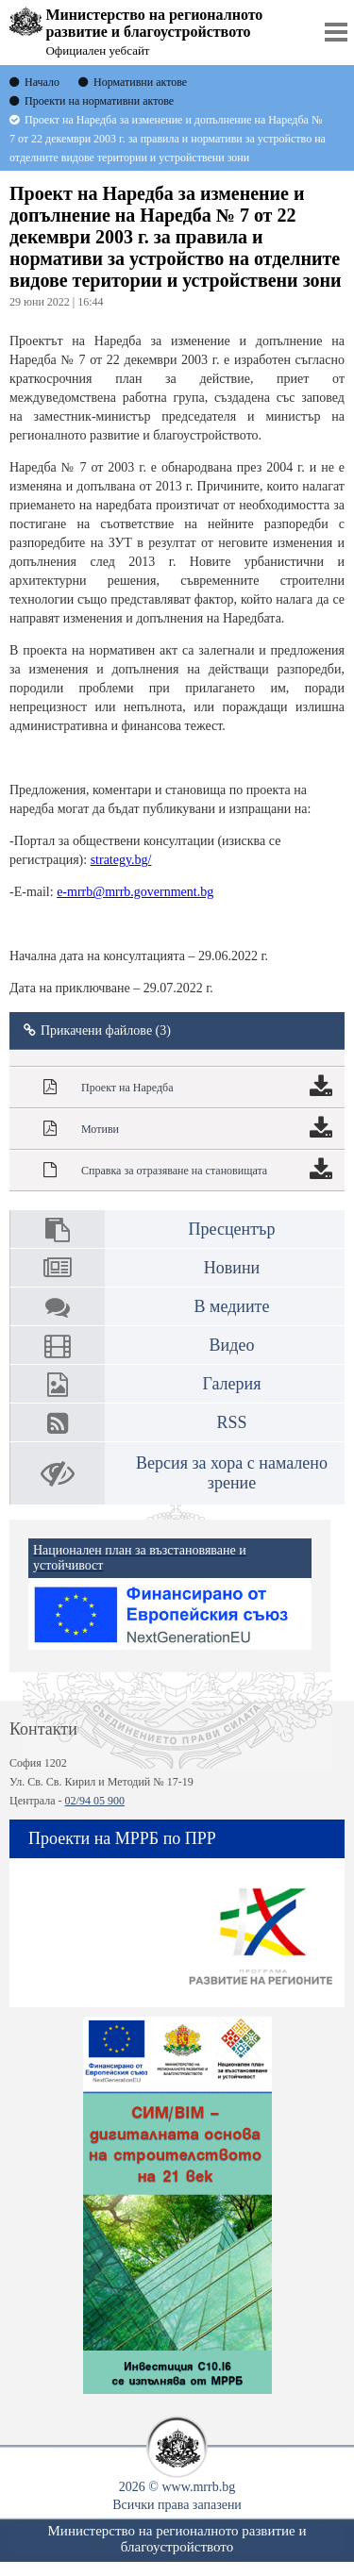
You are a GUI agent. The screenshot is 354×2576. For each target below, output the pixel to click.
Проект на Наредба (127, 1087)
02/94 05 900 (95, 1800)
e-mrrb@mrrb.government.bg (135, 892)
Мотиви (100, 1129)
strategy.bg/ (121, 860)
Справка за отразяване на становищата (174, 1170)
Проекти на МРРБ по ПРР (122, 1838)
